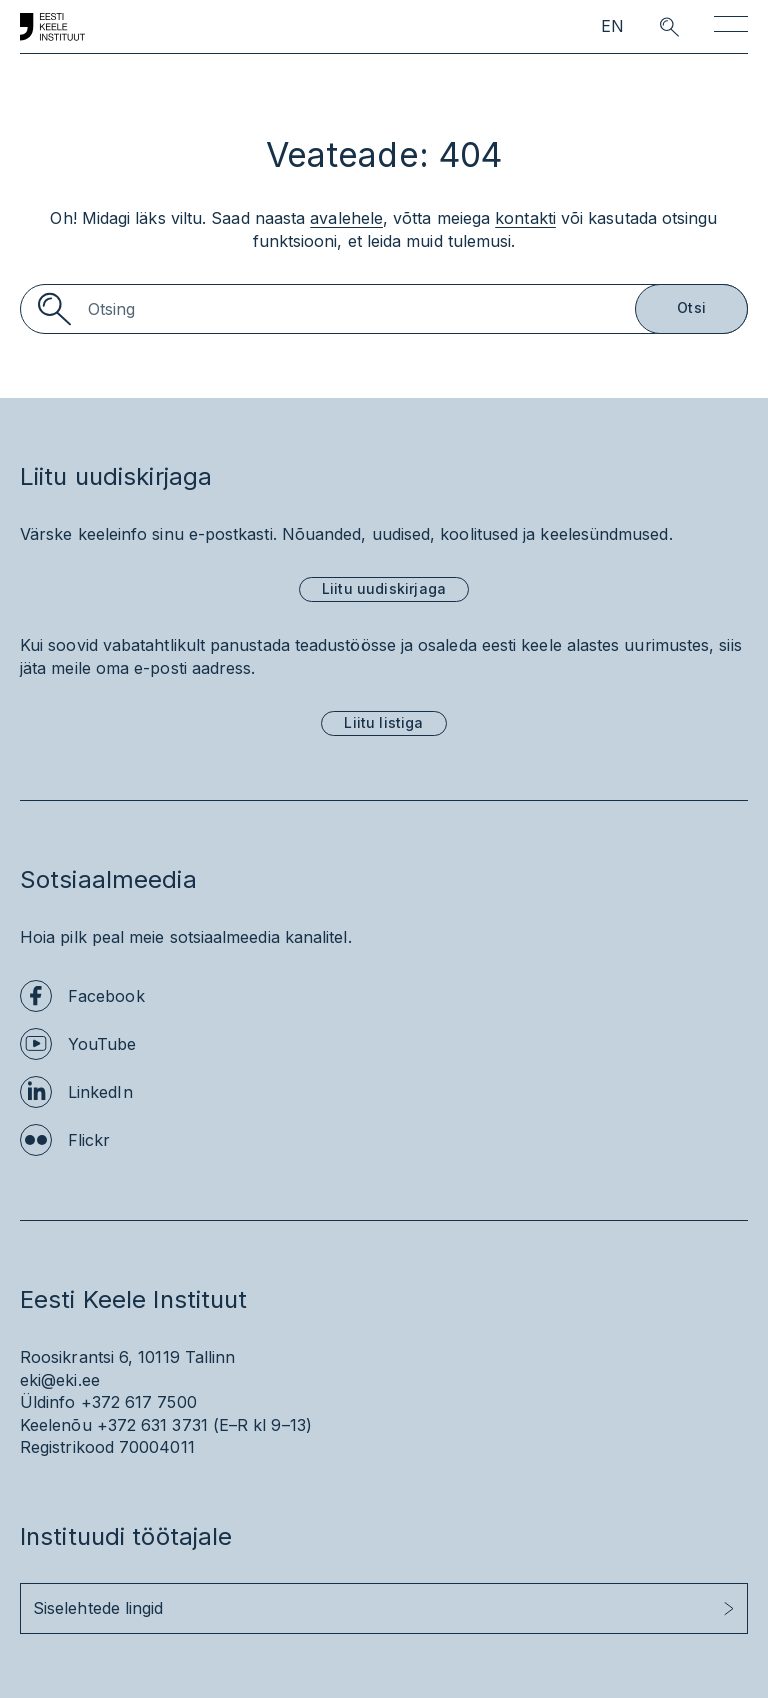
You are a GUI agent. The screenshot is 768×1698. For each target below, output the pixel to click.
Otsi (691, 307)
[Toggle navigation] (731, 27)
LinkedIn (100, 1092)
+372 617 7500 (139, 1402)
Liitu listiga (383, 722)
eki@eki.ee (60, 1380)
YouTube (102, 1044)
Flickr (89, 1140)
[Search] (384, 309)
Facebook (106, 996)
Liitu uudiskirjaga (384, 588)
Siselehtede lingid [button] (98, 1608)
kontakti (525, 218)
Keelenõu (56, 1425)
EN (612, 26)
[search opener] (651, 27)
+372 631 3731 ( (158, 1425)
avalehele (346, 218)
